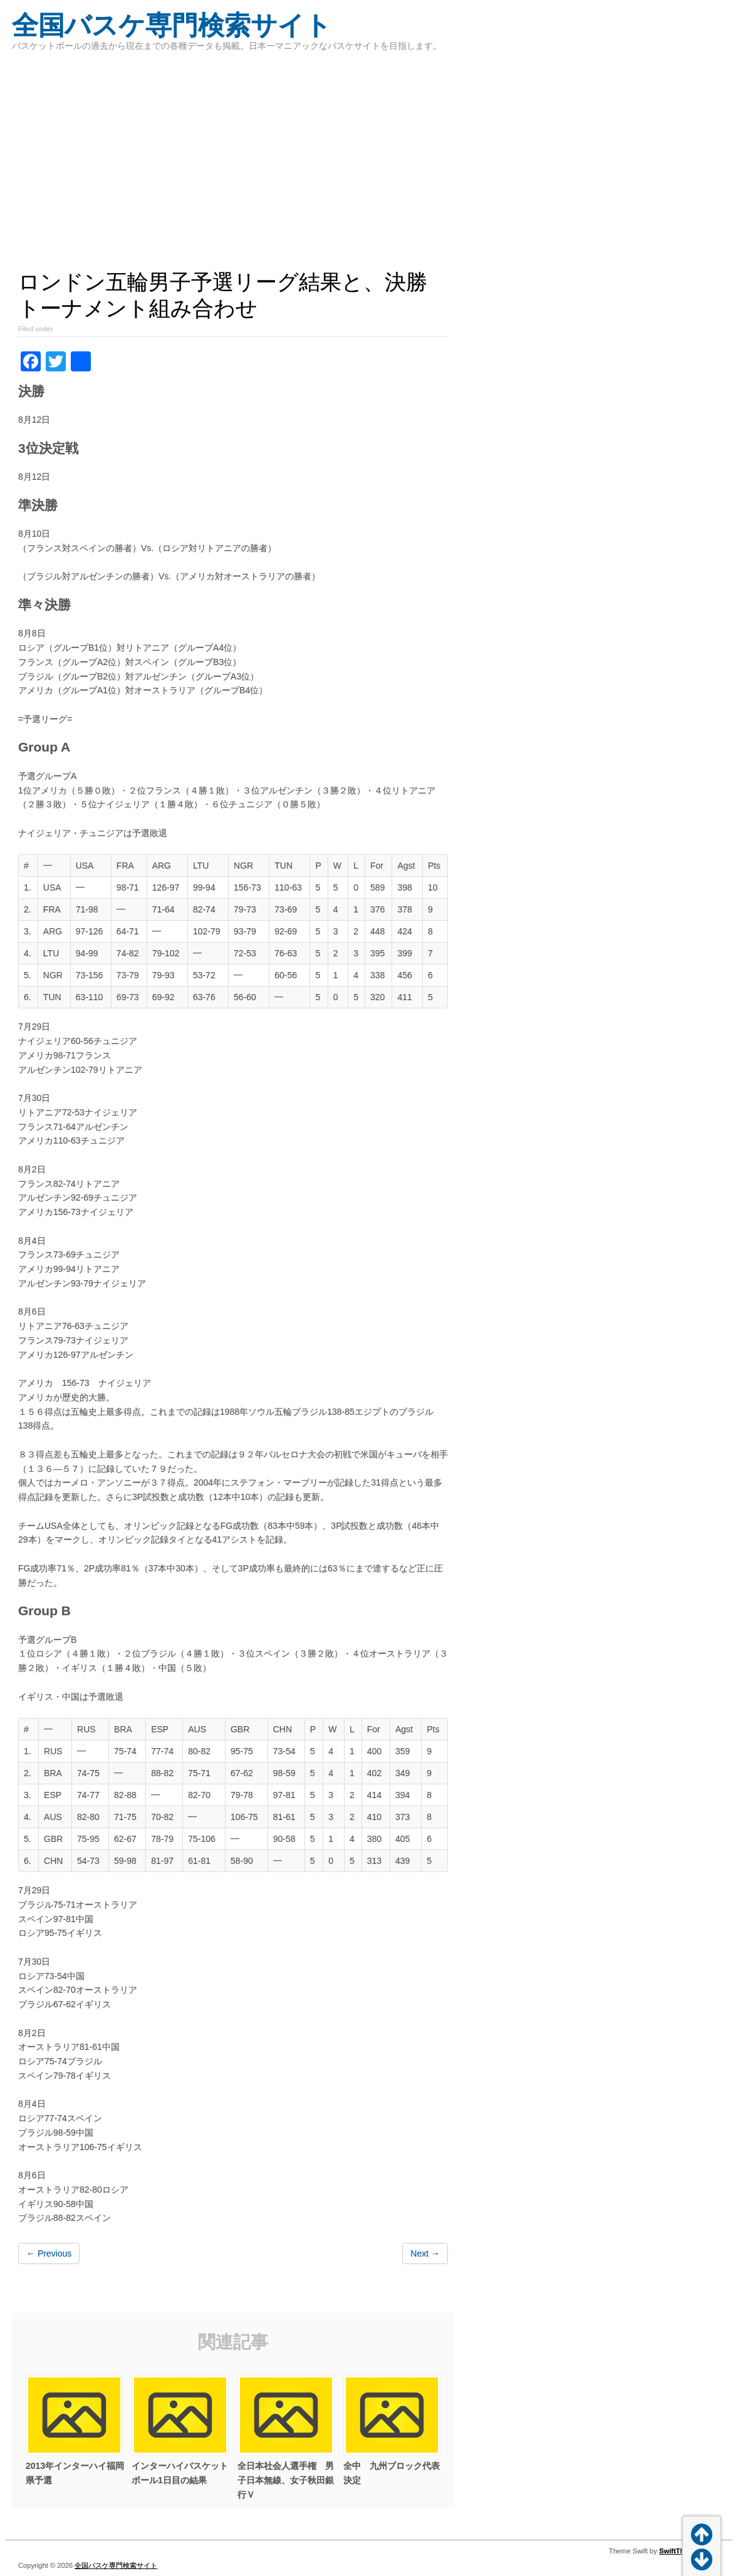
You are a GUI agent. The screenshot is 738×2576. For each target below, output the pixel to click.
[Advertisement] (233, 169)
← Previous (48, 2253)
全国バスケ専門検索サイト (171, 25)
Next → (425, 2253)
